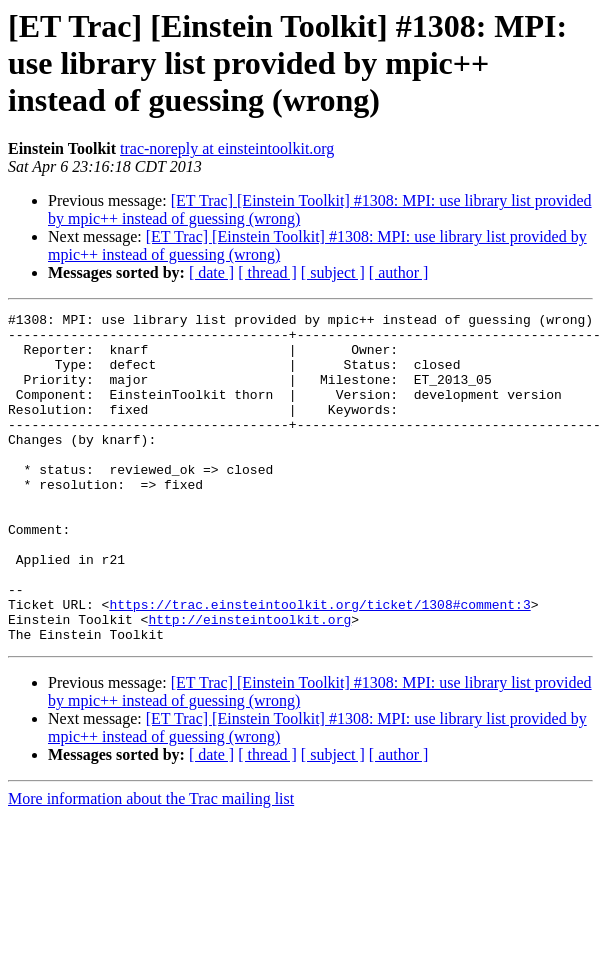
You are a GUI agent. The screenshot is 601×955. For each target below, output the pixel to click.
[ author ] (399, 272)
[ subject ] (333, 272)
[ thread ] (267, 272)
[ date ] (211, 272)
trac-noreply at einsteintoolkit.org (227, 148)
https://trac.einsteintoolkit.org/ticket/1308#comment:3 (319, 664)
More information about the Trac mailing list (151, 864)
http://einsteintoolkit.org (249, 682)
